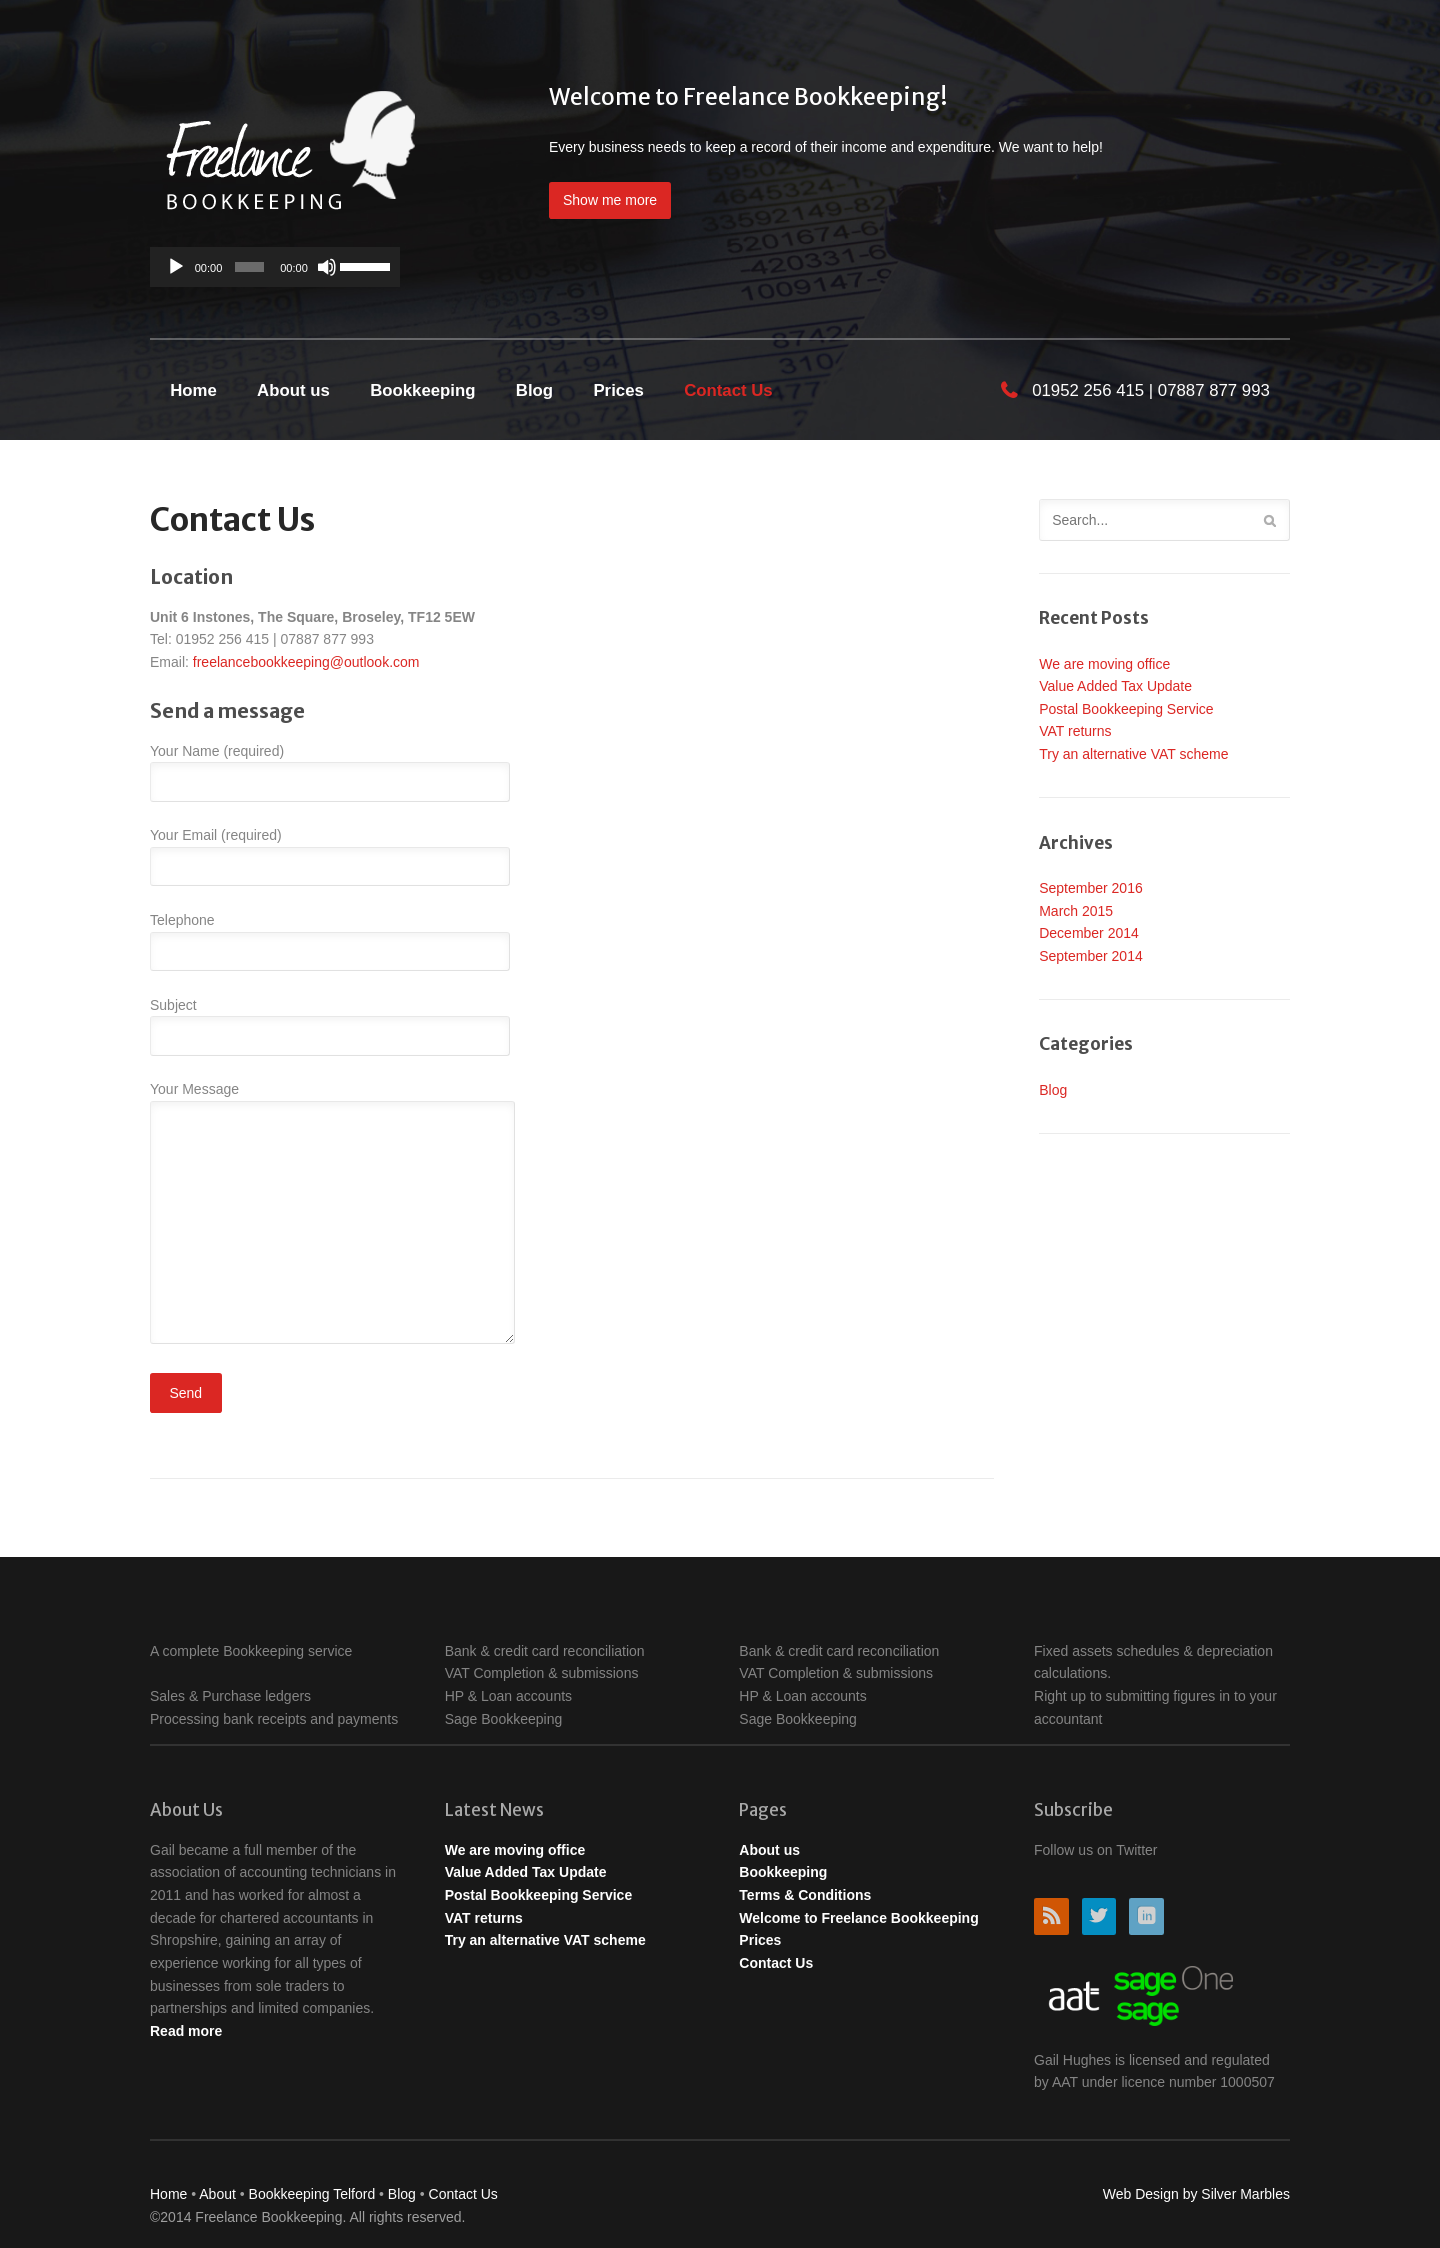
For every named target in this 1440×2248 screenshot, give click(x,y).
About (219, 2194)
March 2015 (1076, 911)
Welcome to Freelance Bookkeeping (858, 1918)
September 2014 (1091, 956)
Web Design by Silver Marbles (1196, 2194)
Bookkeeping (422, 390)
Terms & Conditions (805, 1895)
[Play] (176, 267)
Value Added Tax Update (1115, 686)
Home (193, 390)
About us (293, 390)
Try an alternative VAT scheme (1133, 754)
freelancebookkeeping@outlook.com (306, 662)
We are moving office (1104, 664)
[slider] (249, 267)
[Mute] (327, 267)
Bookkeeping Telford (312, 2194)
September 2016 (1091, 888)
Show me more (610, 200)
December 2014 (1089, 933)
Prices (618, 390)
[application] (275, 267)
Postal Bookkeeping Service (1126, 709)
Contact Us (728, 390)
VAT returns (1075, 731)
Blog (534, 390)
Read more (186, 2031)
